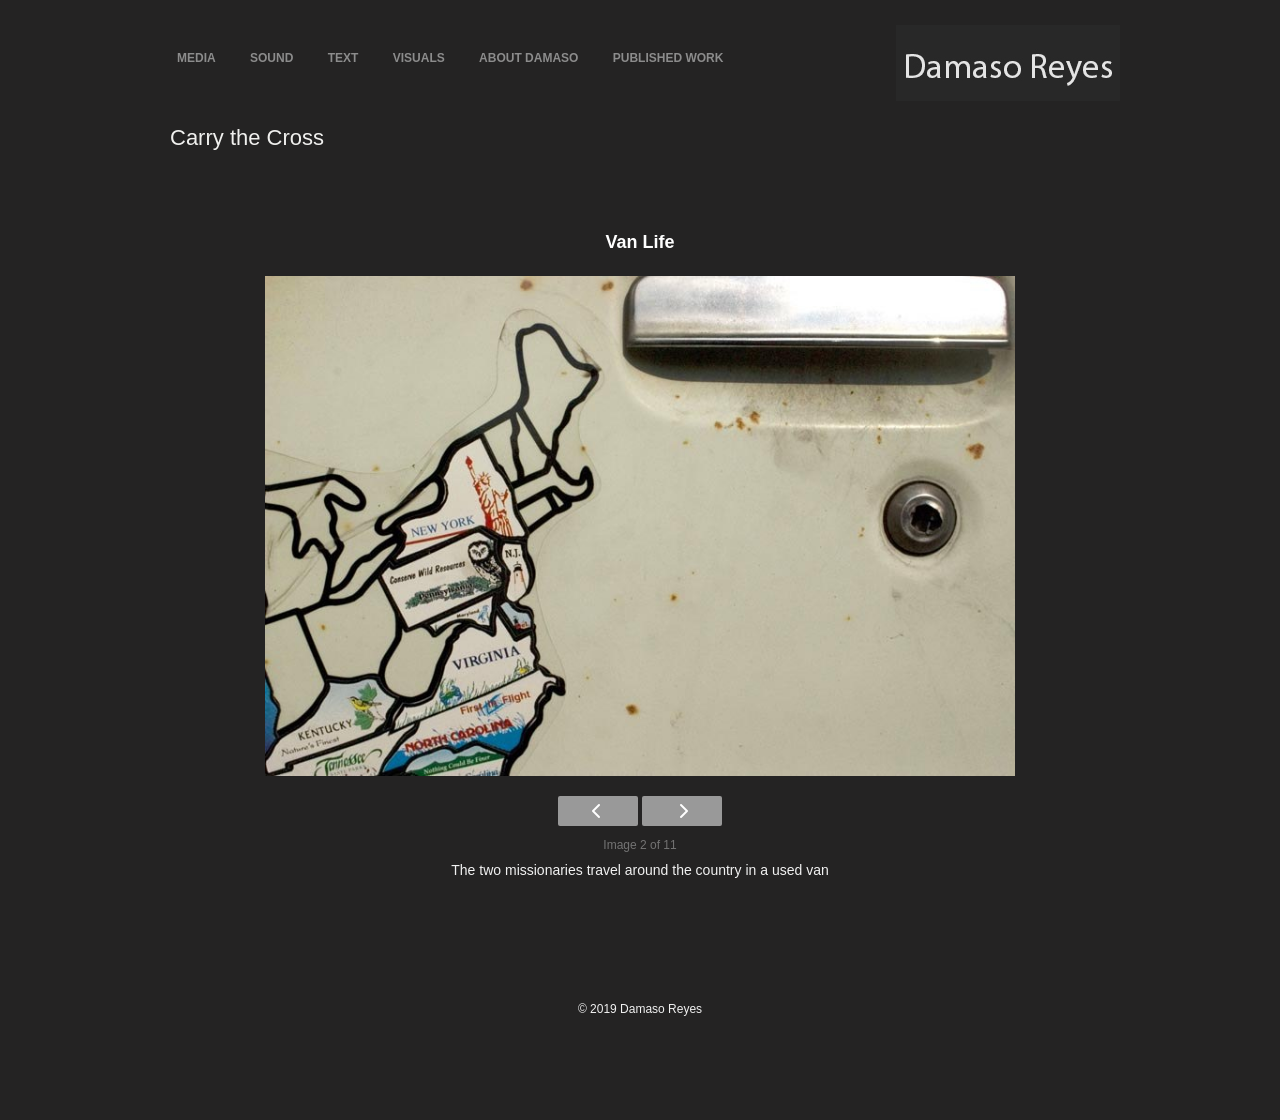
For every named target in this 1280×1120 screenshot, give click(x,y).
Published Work (668, 58)
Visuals (419, 58)
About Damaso (528, 58)
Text (343, 58)
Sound (271, 58)
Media (196, 58)
